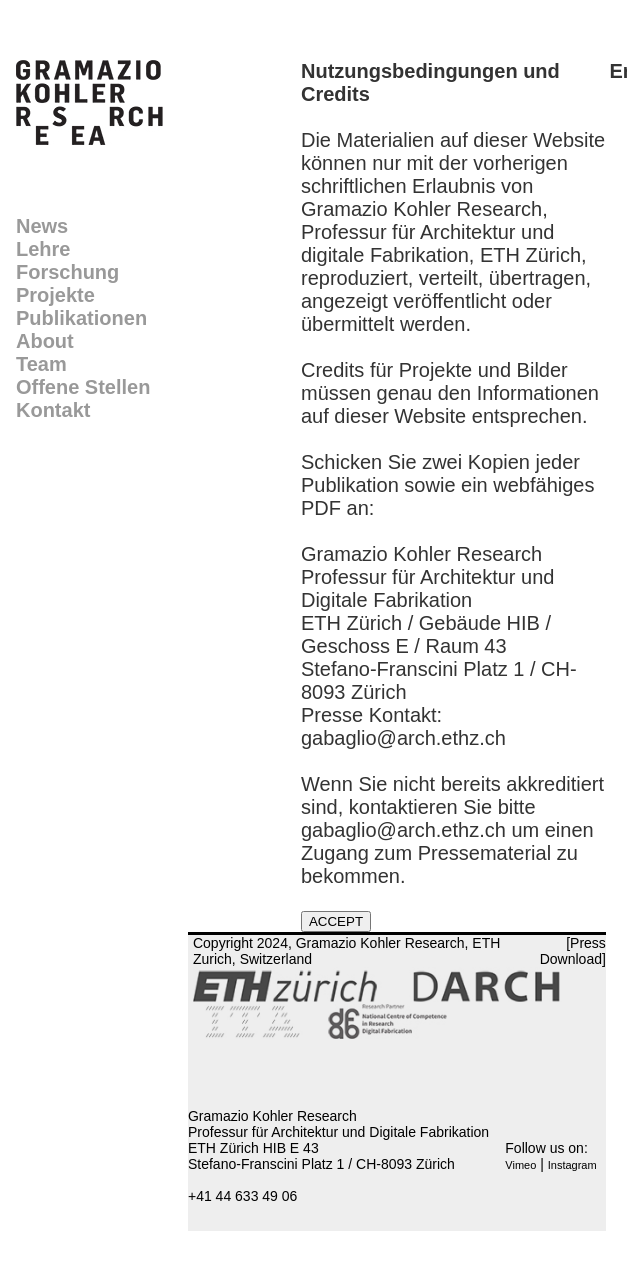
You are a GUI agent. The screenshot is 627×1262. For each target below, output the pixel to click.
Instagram (572, 1165)
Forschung (67, 272)
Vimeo (520, 1165)
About (45, 341)
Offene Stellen (83, 387)
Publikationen (81, 318)
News (42, 226)
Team (41, 364)
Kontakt (53, 410)
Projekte (55, 295)
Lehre (43, 249)
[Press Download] (573, 951)
